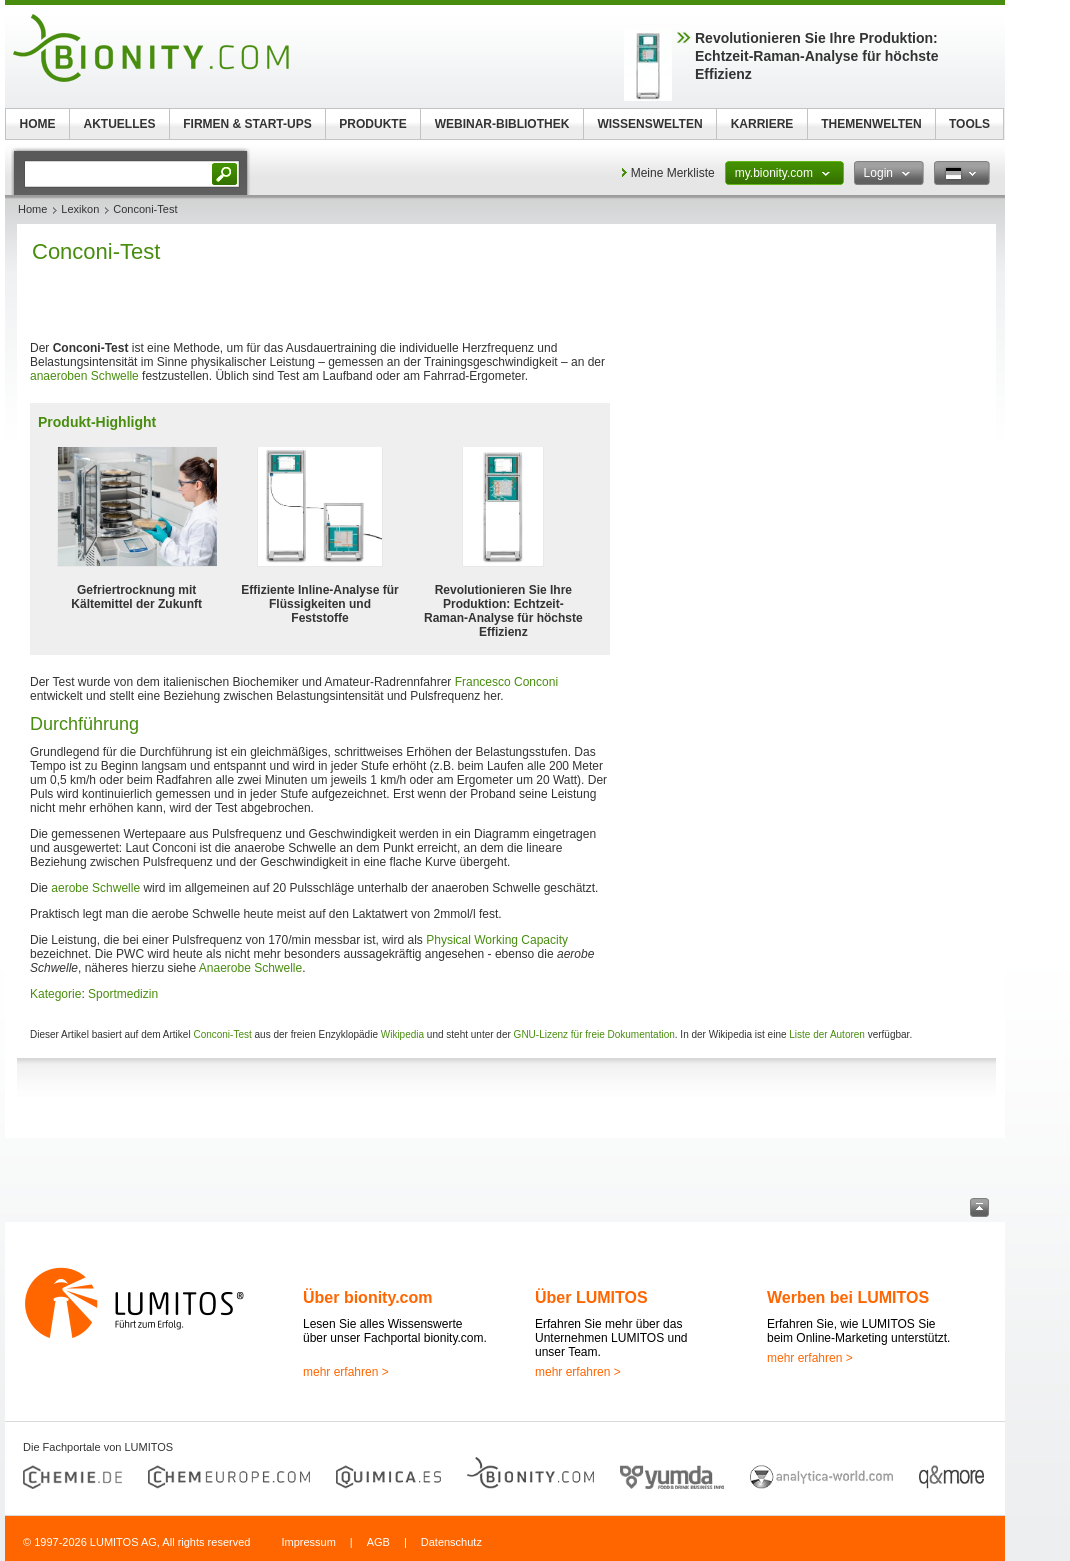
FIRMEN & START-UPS (247, 124)
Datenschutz (451, 1542)
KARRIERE (762, 124)
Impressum (308, 1542)
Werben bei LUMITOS (848, 1297)
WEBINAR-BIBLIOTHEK (502, 124)
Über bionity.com (368, 1297)
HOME (38, 124)
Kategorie (55, 994)
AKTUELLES (120, 124)
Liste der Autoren (827, 1034)
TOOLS (969, 124)
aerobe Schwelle (95, 888)
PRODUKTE (372, 124)
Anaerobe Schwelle (250, 968)
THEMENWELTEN (871, 124)
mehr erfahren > (346, 1372)
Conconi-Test (222, 1034)
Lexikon (80, 209)
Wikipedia (402, 1034)
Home (32, 209)
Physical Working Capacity (497, 940)
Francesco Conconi (506, 682)
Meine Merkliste (673, 173)
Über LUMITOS (591, 1297)
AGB (378, 1542)
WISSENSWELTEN (649, 124)
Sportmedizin (123, 994)
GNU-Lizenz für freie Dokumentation (594, 1034)
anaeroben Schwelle (84, 376)
